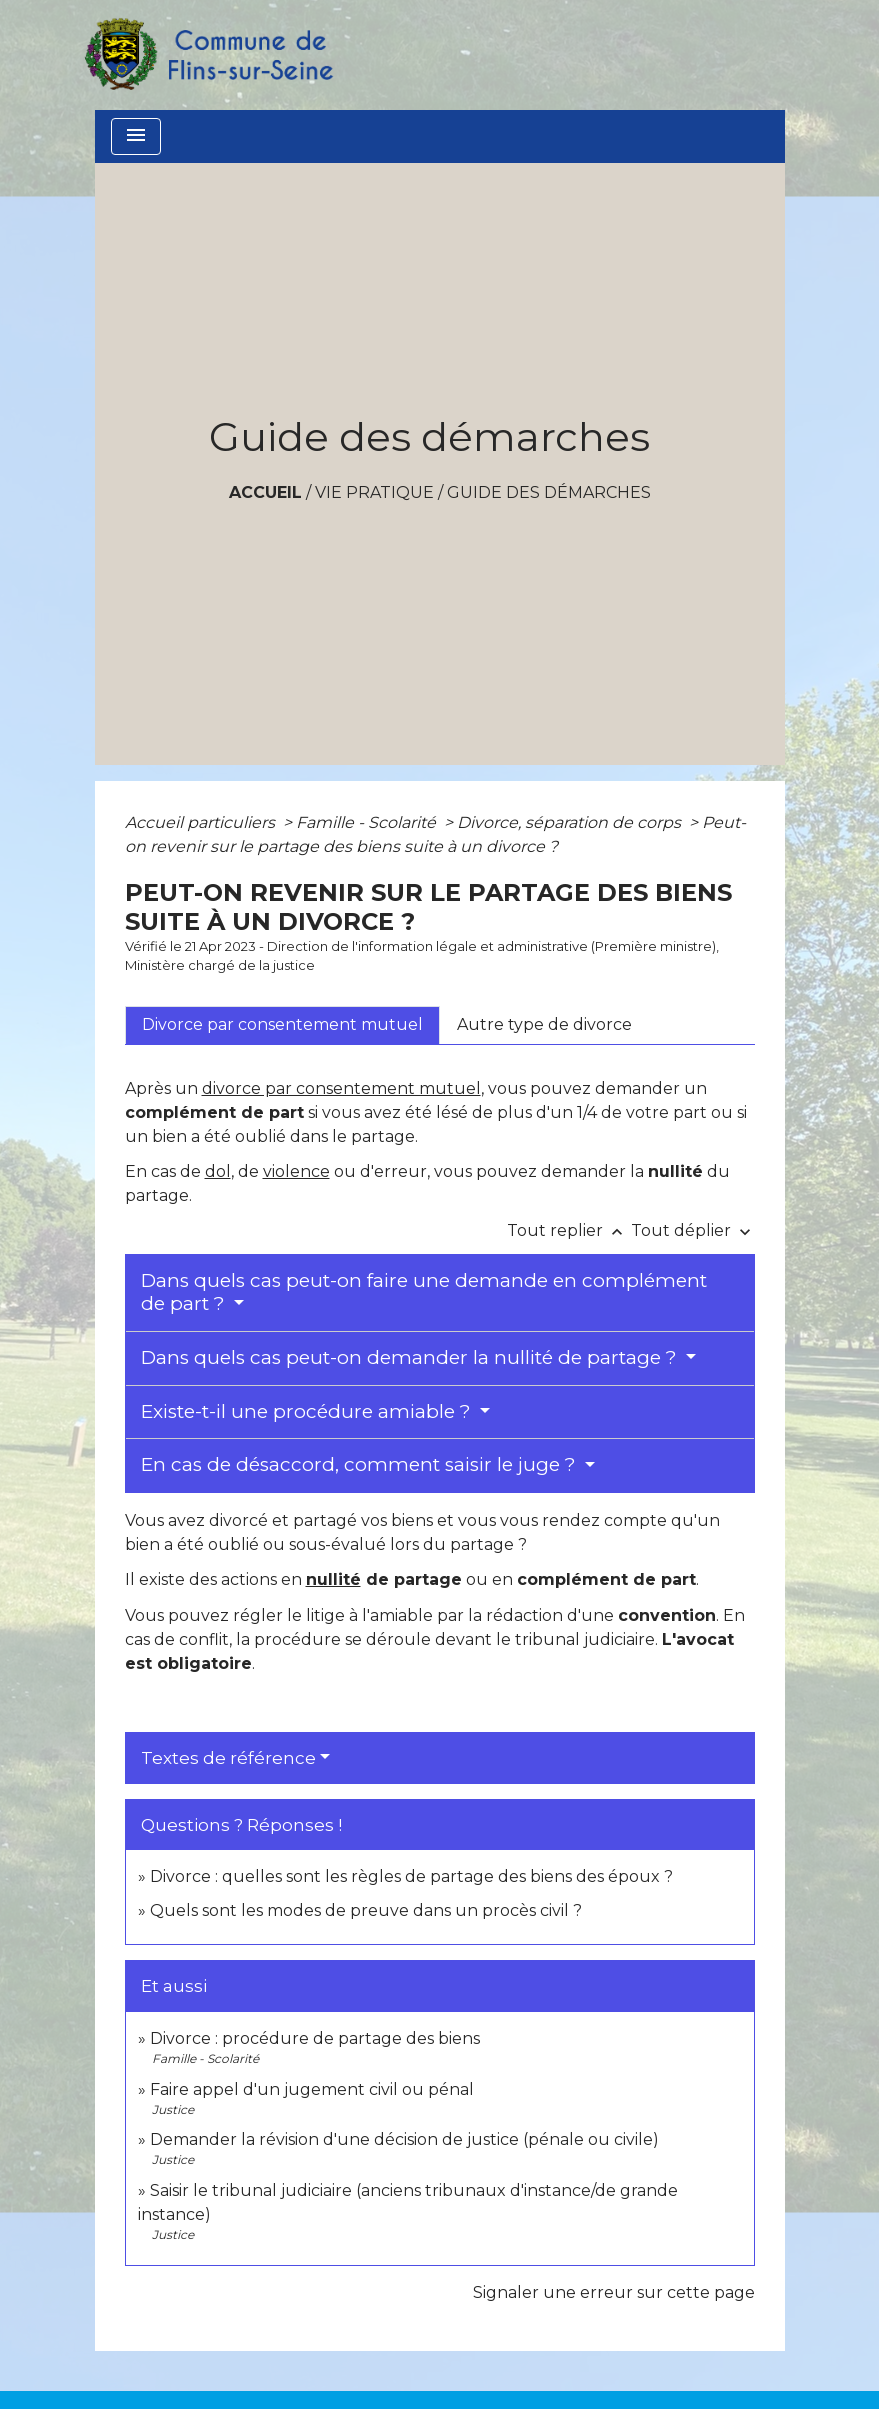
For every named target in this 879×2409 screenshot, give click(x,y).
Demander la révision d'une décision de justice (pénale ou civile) (404, 2139)
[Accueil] (208, 55)
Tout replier (569, 1230)
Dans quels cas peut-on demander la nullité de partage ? (411, 1357)
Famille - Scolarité (368, 822)
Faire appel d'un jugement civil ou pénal (312, 2089)
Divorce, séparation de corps (571, 822)
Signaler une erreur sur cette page (614, 2292)
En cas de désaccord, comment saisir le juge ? (361, 1464)
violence (296, 1171)
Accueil (265, 492)
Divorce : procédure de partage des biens (315, 2038)
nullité (333, 1579)
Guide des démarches (549, 492)
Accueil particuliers (202, 822)
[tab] (282, 1025)
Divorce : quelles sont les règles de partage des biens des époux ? (411, 1876)
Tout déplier (693, 1230)
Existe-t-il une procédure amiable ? (308, 1411)
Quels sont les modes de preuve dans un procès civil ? (366, 1910)
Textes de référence (228, 1758)
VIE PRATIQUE (374, 492)
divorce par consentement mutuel (341, 1088)
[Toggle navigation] (136, 136)
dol (218, 1171)
